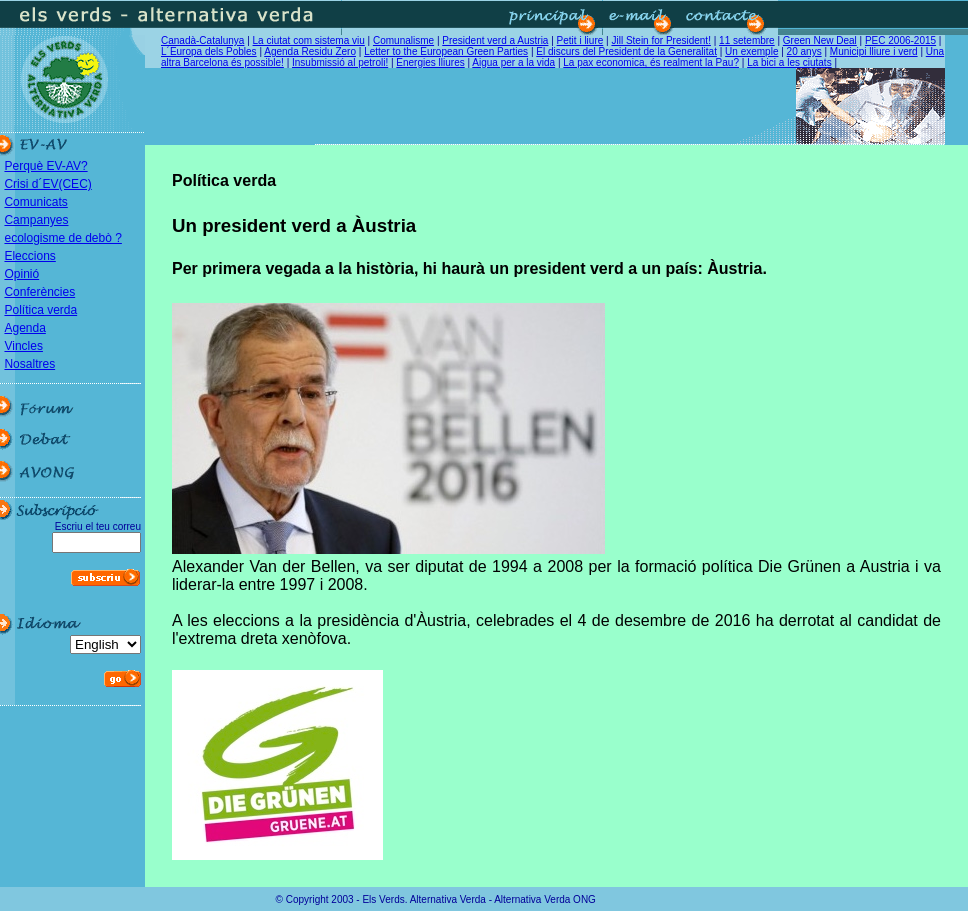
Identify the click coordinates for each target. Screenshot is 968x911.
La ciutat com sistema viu (309, 40)
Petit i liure (580, 40)
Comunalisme (403, 40)
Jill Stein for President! (661, 40)
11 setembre (747, 40)
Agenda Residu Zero (310, 51)
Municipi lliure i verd (874, 51)
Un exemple (751, 51)
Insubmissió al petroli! (340, 62)
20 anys (804, 51)
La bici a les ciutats (789, 62)
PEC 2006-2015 (900, 40)
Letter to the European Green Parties (446, 51)
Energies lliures (430, 62)
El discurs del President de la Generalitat (626, 51)
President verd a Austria (495, 40)
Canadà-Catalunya (202, 40)
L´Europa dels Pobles (209, 51)
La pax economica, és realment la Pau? (651, 62)
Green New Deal (820, 40)
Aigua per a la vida (513, 62)
